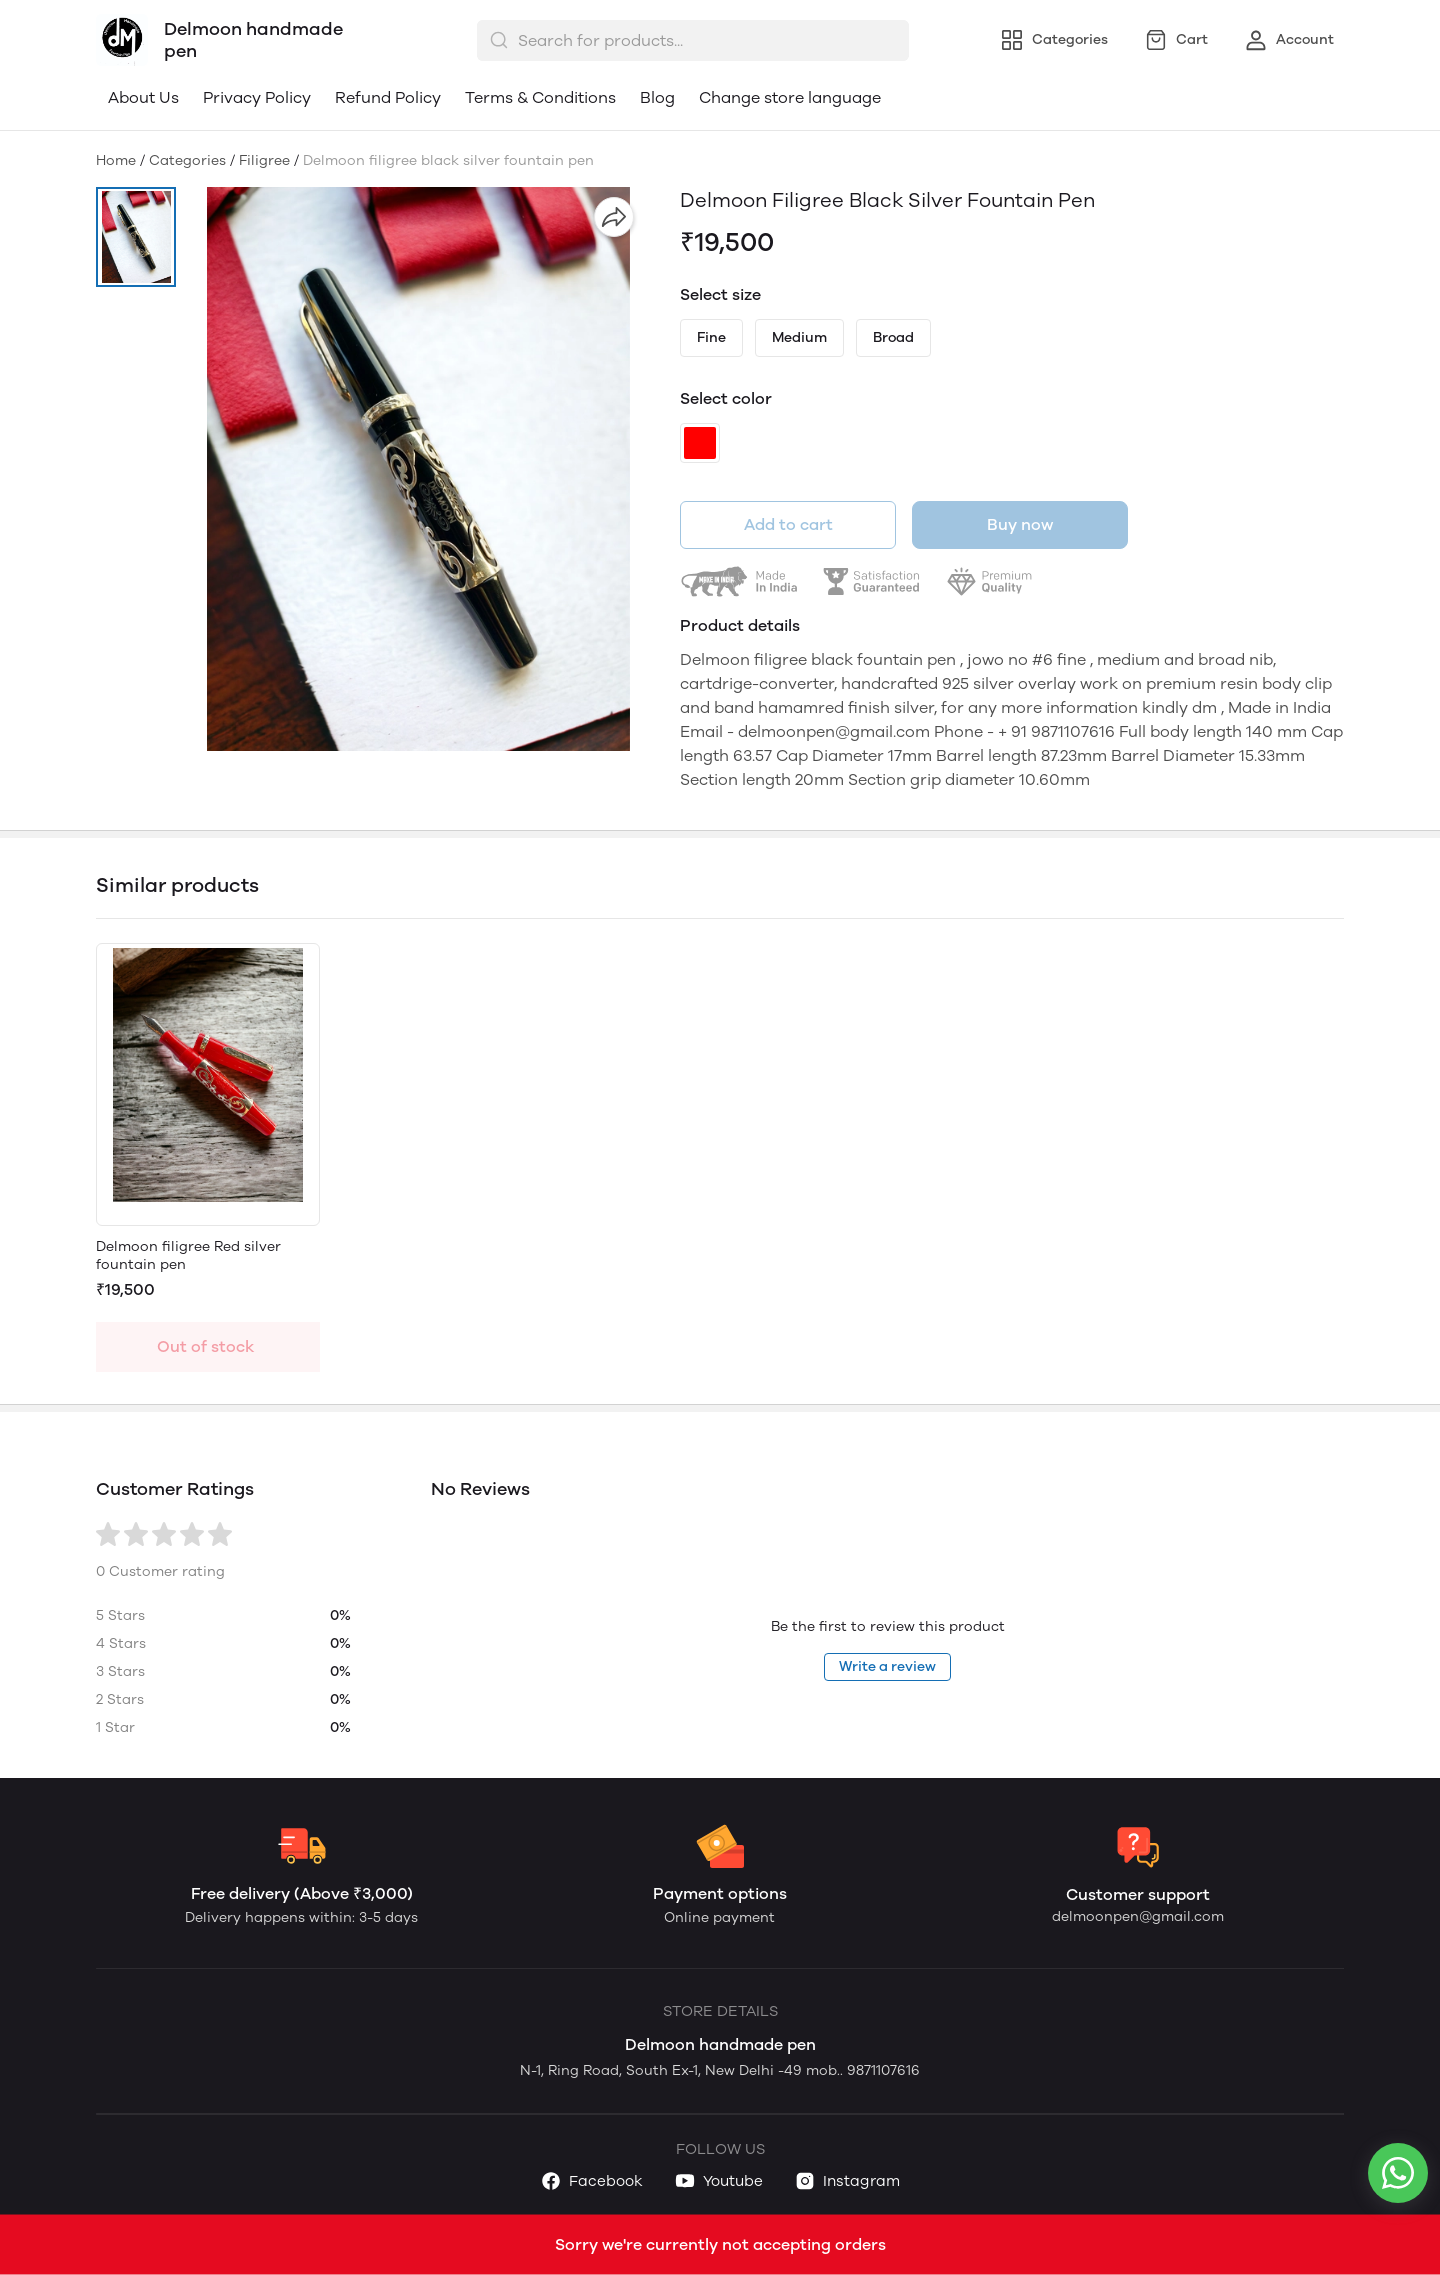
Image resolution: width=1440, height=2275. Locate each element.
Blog (657, 97)
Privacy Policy (257, 97)
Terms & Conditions (540, 97)
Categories (187, 160)
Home (116, 160)
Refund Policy (388, 97)
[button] (136, 237)
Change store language (790, 97)
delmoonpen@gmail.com (1138, 1916)
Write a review (887, 1666)
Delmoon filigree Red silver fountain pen (188, 1255)
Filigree (264, 160)
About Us (143, 97)
